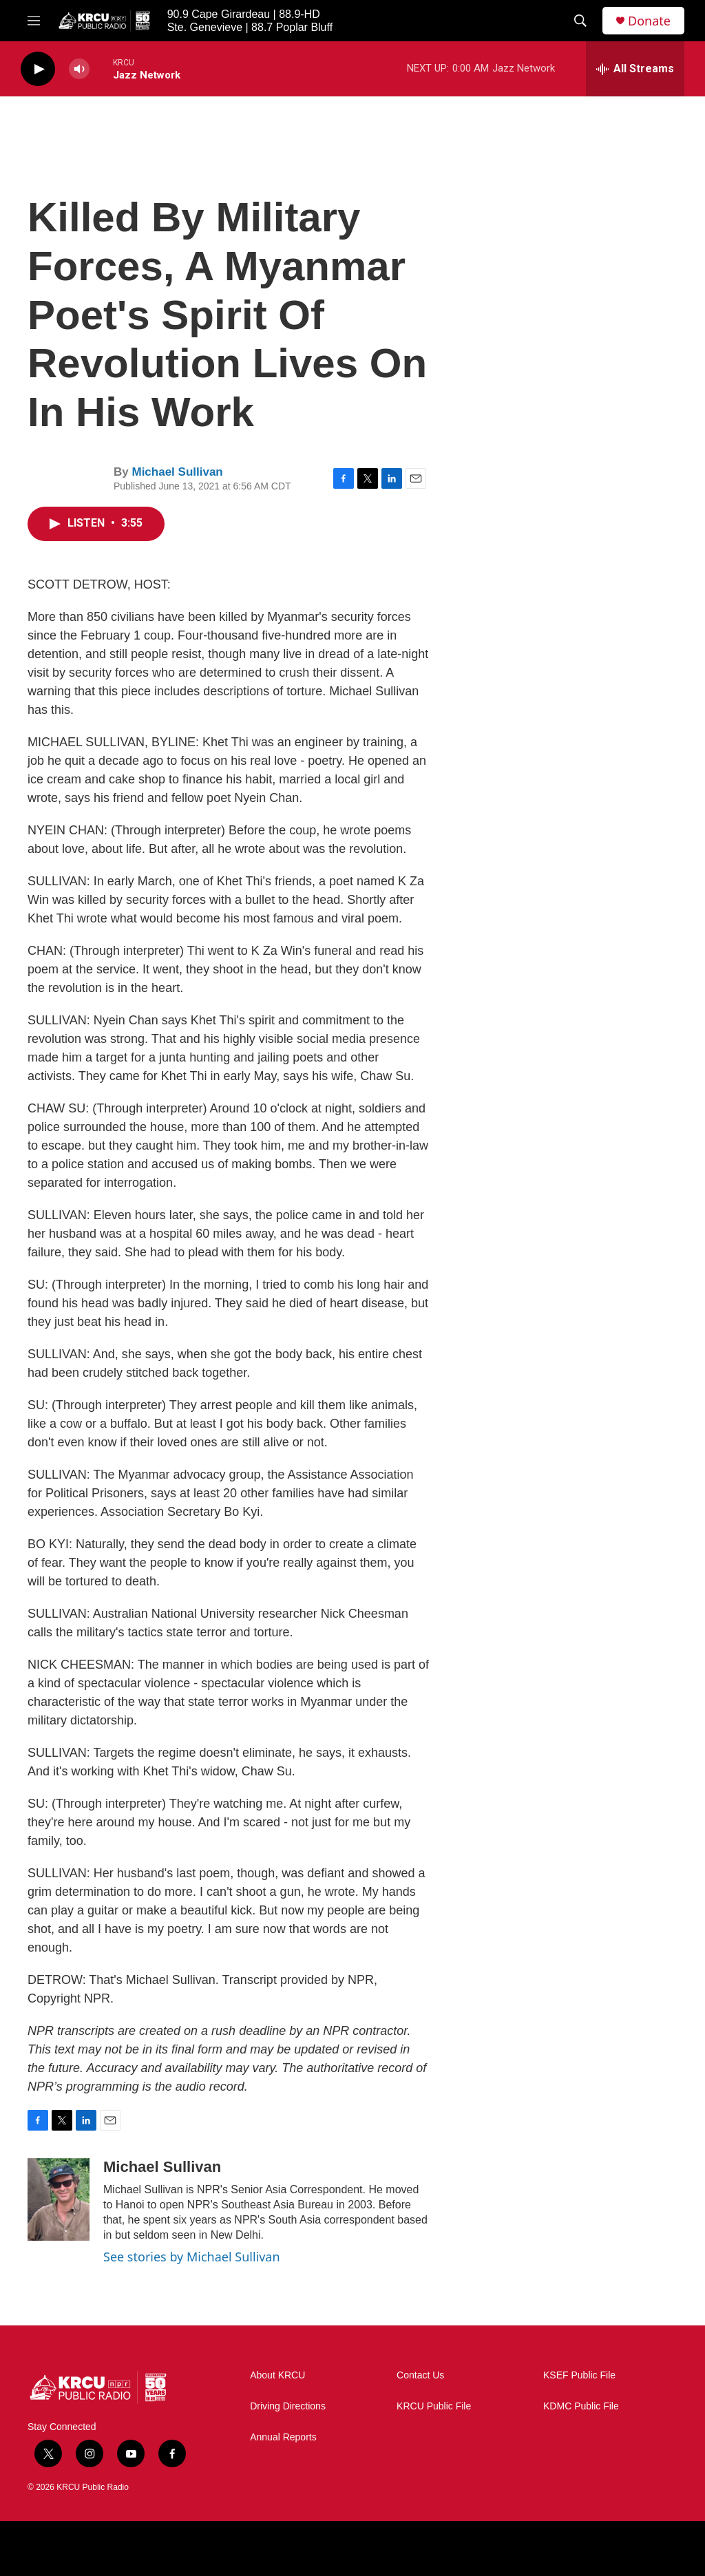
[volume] (79, 69)
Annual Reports (283, 2437)
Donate (649, 21)
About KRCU (277, 2375)
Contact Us (420, 2375)
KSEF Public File (579, 2375)
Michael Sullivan (176, 471)
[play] (38, 69)
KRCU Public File (434, 2406)
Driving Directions (288, 2406)
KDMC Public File (581, 2406)
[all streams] (635, 68)
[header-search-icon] (580, 20)
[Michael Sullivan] (59, 2199)
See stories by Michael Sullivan (191, 2256)
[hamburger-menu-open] (34, 20)
